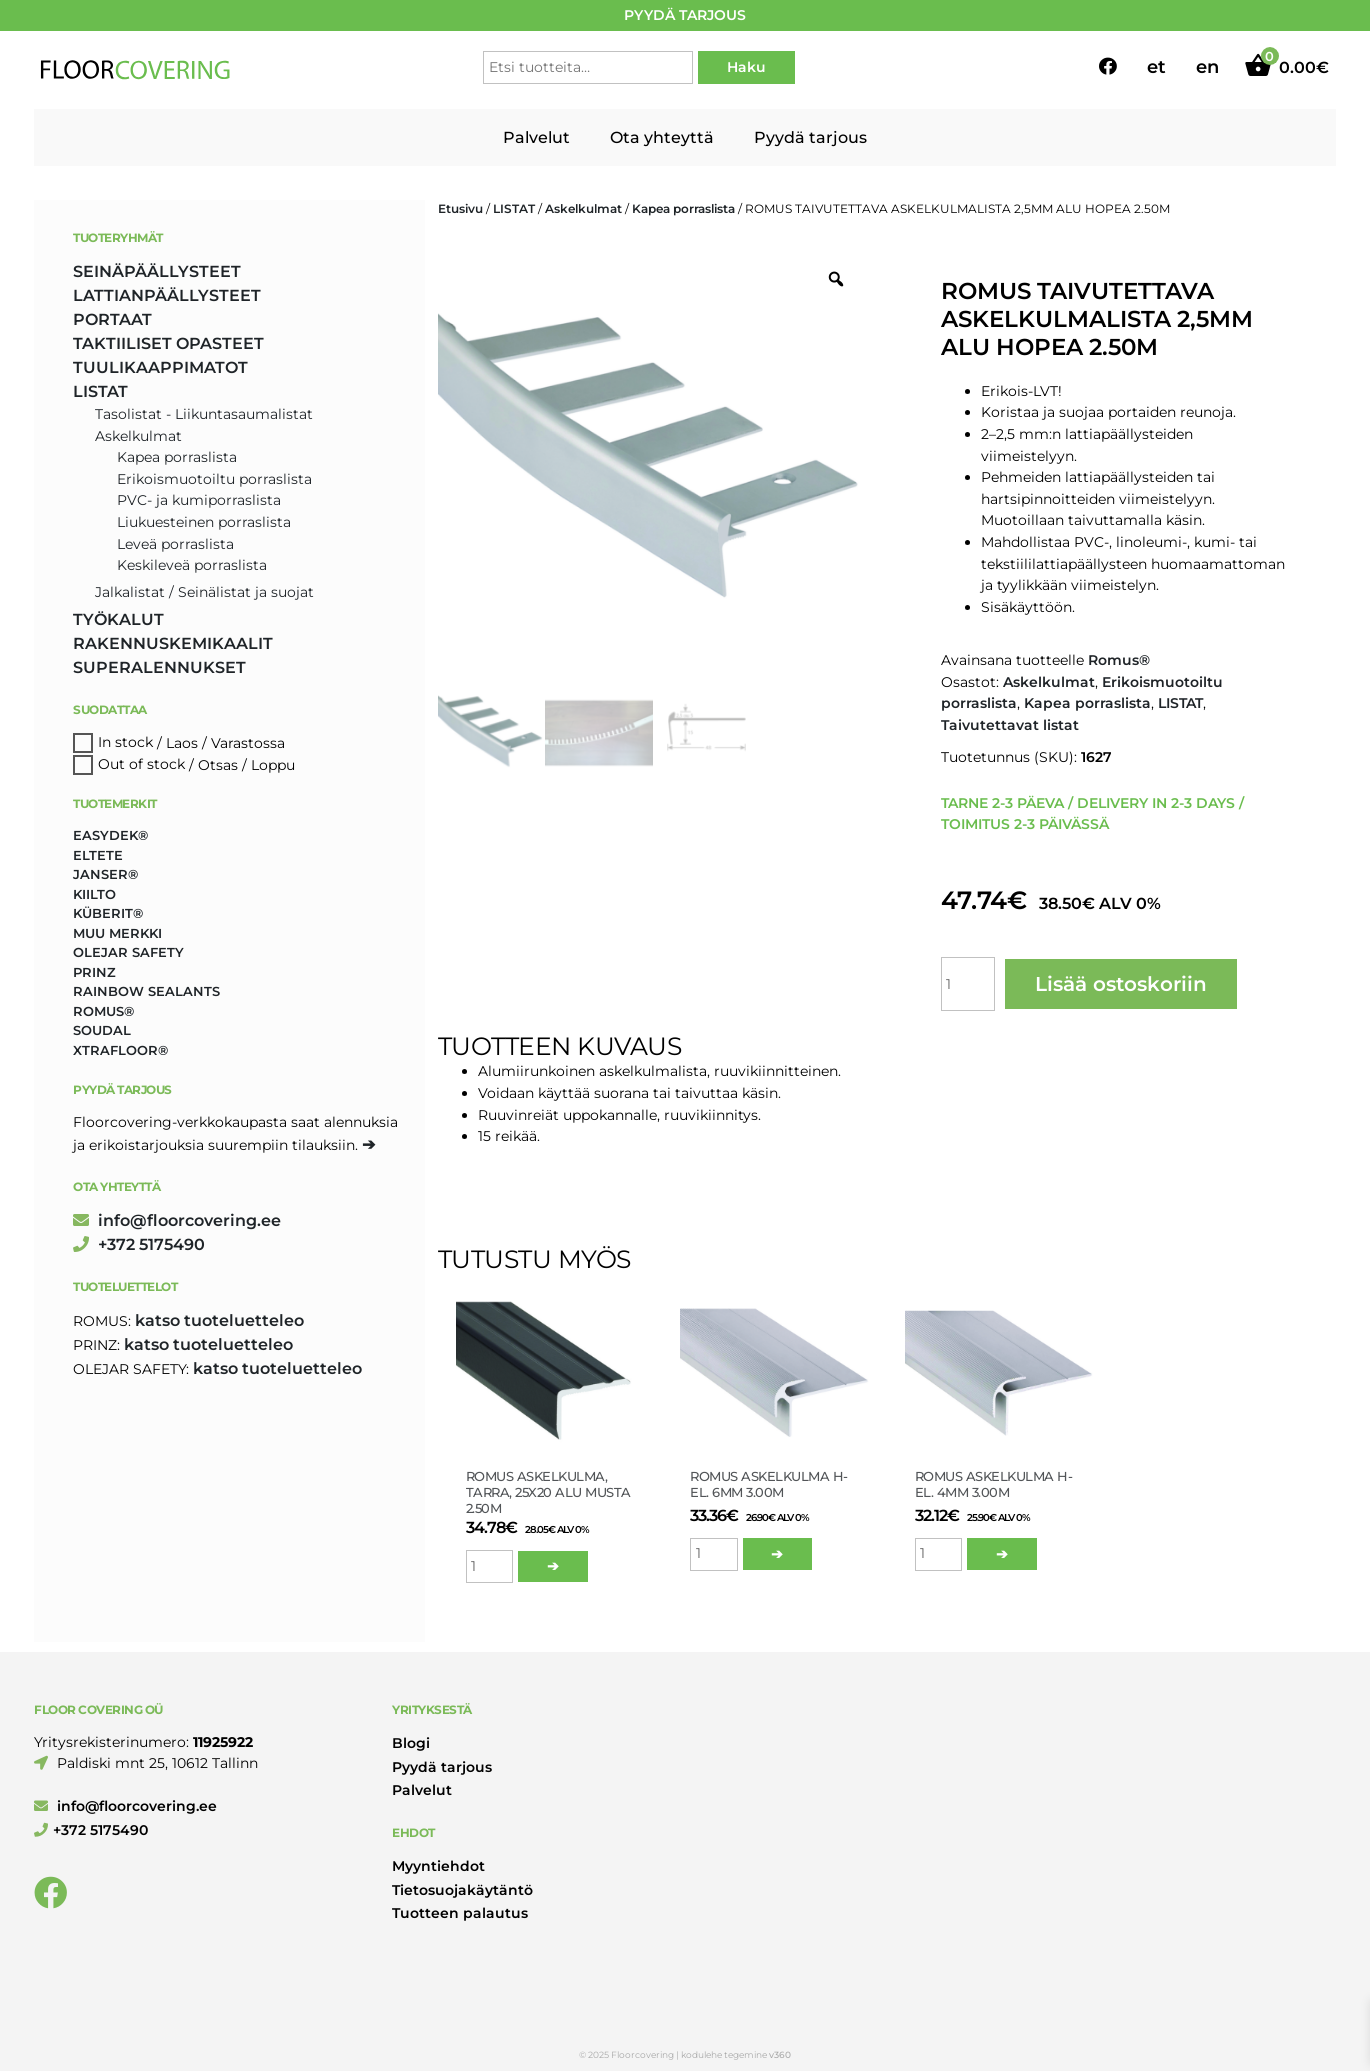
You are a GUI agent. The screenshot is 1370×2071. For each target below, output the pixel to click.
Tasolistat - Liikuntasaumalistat (204, 414)
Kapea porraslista (683, 208)
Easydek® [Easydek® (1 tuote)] (110, 835)
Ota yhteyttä (662, 137)
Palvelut (536, 137)
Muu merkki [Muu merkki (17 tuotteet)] (117, 933)
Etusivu (460, 208)
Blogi (411, 1743)
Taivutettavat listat (1010, 725)
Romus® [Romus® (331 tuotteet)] (103, 1011)
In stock (125, 743)
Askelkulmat (583, 208)
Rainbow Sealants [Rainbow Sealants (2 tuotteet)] (146, 991)
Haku (746, 67)
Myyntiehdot (438, 1866)
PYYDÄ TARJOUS (685, 15)
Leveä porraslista (175, 544)
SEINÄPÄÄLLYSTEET (157, 271)
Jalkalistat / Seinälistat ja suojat (204, 592)
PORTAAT (112, 319)
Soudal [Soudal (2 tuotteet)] (102, 1030)
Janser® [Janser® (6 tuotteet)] (105, 874)
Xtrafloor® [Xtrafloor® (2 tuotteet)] (120, 1050)
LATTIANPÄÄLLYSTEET (167, 295)
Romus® (1119, 660)
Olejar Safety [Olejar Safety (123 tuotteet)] (128, 952)
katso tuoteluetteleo (219, 1320)
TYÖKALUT (118, 619)
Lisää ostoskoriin (1121, 984)
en (1207, 67)
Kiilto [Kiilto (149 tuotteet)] (94, 894)
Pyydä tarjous (810, 137)
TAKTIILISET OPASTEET (168, 343)
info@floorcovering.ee (177, 1220)
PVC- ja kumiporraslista (199, 500)
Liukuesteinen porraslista (204, 522)
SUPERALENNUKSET (159, 667)
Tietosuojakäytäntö (462, 1890)
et (1156, 67)
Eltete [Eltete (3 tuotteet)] (98, 855)
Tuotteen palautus (460, 1913)
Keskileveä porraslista (192, 565)
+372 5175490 (139, 1244)
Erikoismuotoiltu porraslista (214, 479)
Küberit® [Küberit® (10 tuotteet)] (108, 913)
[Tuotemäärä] (968, 984)
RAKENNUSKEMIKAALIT (173, 643)
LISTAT (514, 208)
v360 (780, 2054)
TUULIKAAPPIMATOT (160, 367)
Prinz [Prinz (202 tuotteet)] (94, 972)
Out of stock (141, 765)
